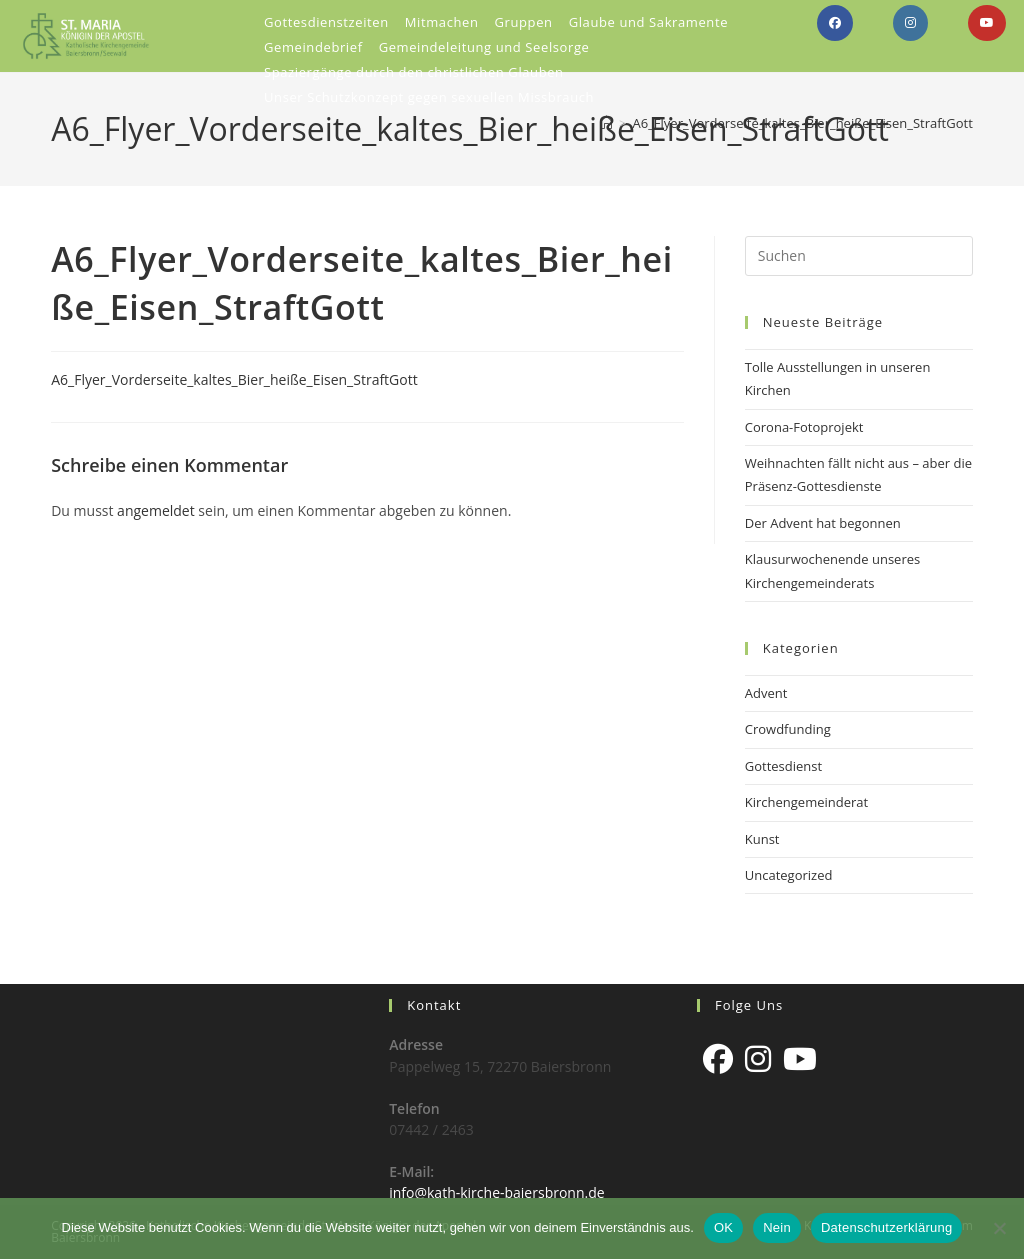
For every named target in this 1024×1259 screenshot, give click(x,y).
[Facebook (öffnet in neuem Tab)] (835, 23)
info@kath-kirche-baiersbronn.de (496, 1192)
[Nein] (999, 1228)
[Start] (606, 123)
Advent (766, 693)
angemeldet (156, 510)
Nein (777, 1227)
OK (723, 1227)
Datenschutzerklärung (886, 1227)
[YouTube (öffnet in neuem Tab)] (987, 23)
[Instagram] (758, 1059)
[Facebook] (718, 1059)
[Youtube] (800, 1059)
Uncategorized (789, 875)
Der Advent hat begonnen (823, 523)
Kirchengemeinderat (806, 802)
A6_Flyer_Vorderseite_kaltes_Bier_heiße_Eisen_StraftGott (802, 123)
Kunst (762, 839)
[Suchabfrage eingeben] (859, 256)
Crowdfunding (788, 729)
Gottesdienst (783, 766)
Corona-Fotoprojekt (804, 427)
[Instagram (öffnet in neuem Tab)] (910, 23)
